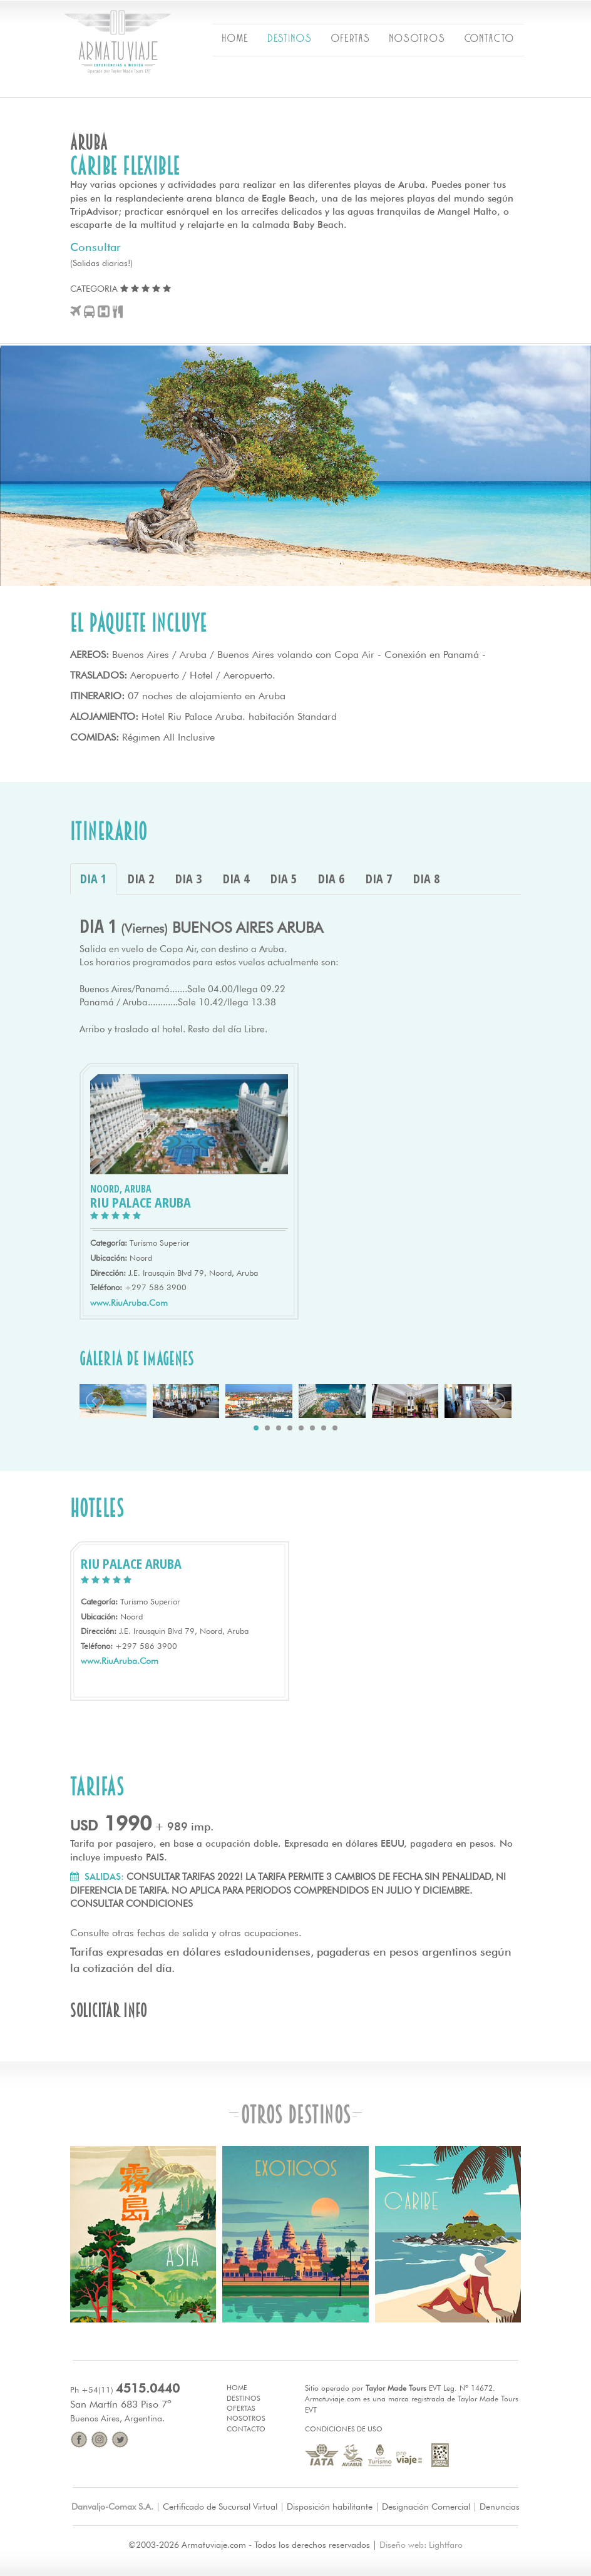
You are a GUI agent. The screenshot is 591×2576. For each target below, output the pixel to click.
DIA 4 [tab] (236, 878)
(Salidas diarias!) (101, 263)
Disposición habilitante (330, 2507)
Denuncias (500, 2507)
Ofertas (241, 2408)
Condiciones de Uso (344, 2429)
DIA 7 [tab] (379, 878)
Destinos (243, 2398)
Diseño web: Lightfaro (421, 2545)
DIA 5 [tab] (283, 878)
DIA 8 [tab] (426, 878)
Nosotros (246, 2418)
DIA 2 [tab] (141, 878)
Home (237, 2387)
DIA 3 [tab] (188, 878)
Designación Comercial (426, 2507)
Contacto (246, 2429)
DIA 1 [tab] (93, 878)
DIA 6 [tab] (331, 878)
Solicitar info (108, 2010)
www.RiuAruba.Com (129, 1303)
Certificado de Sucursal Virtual (220, 2507)
